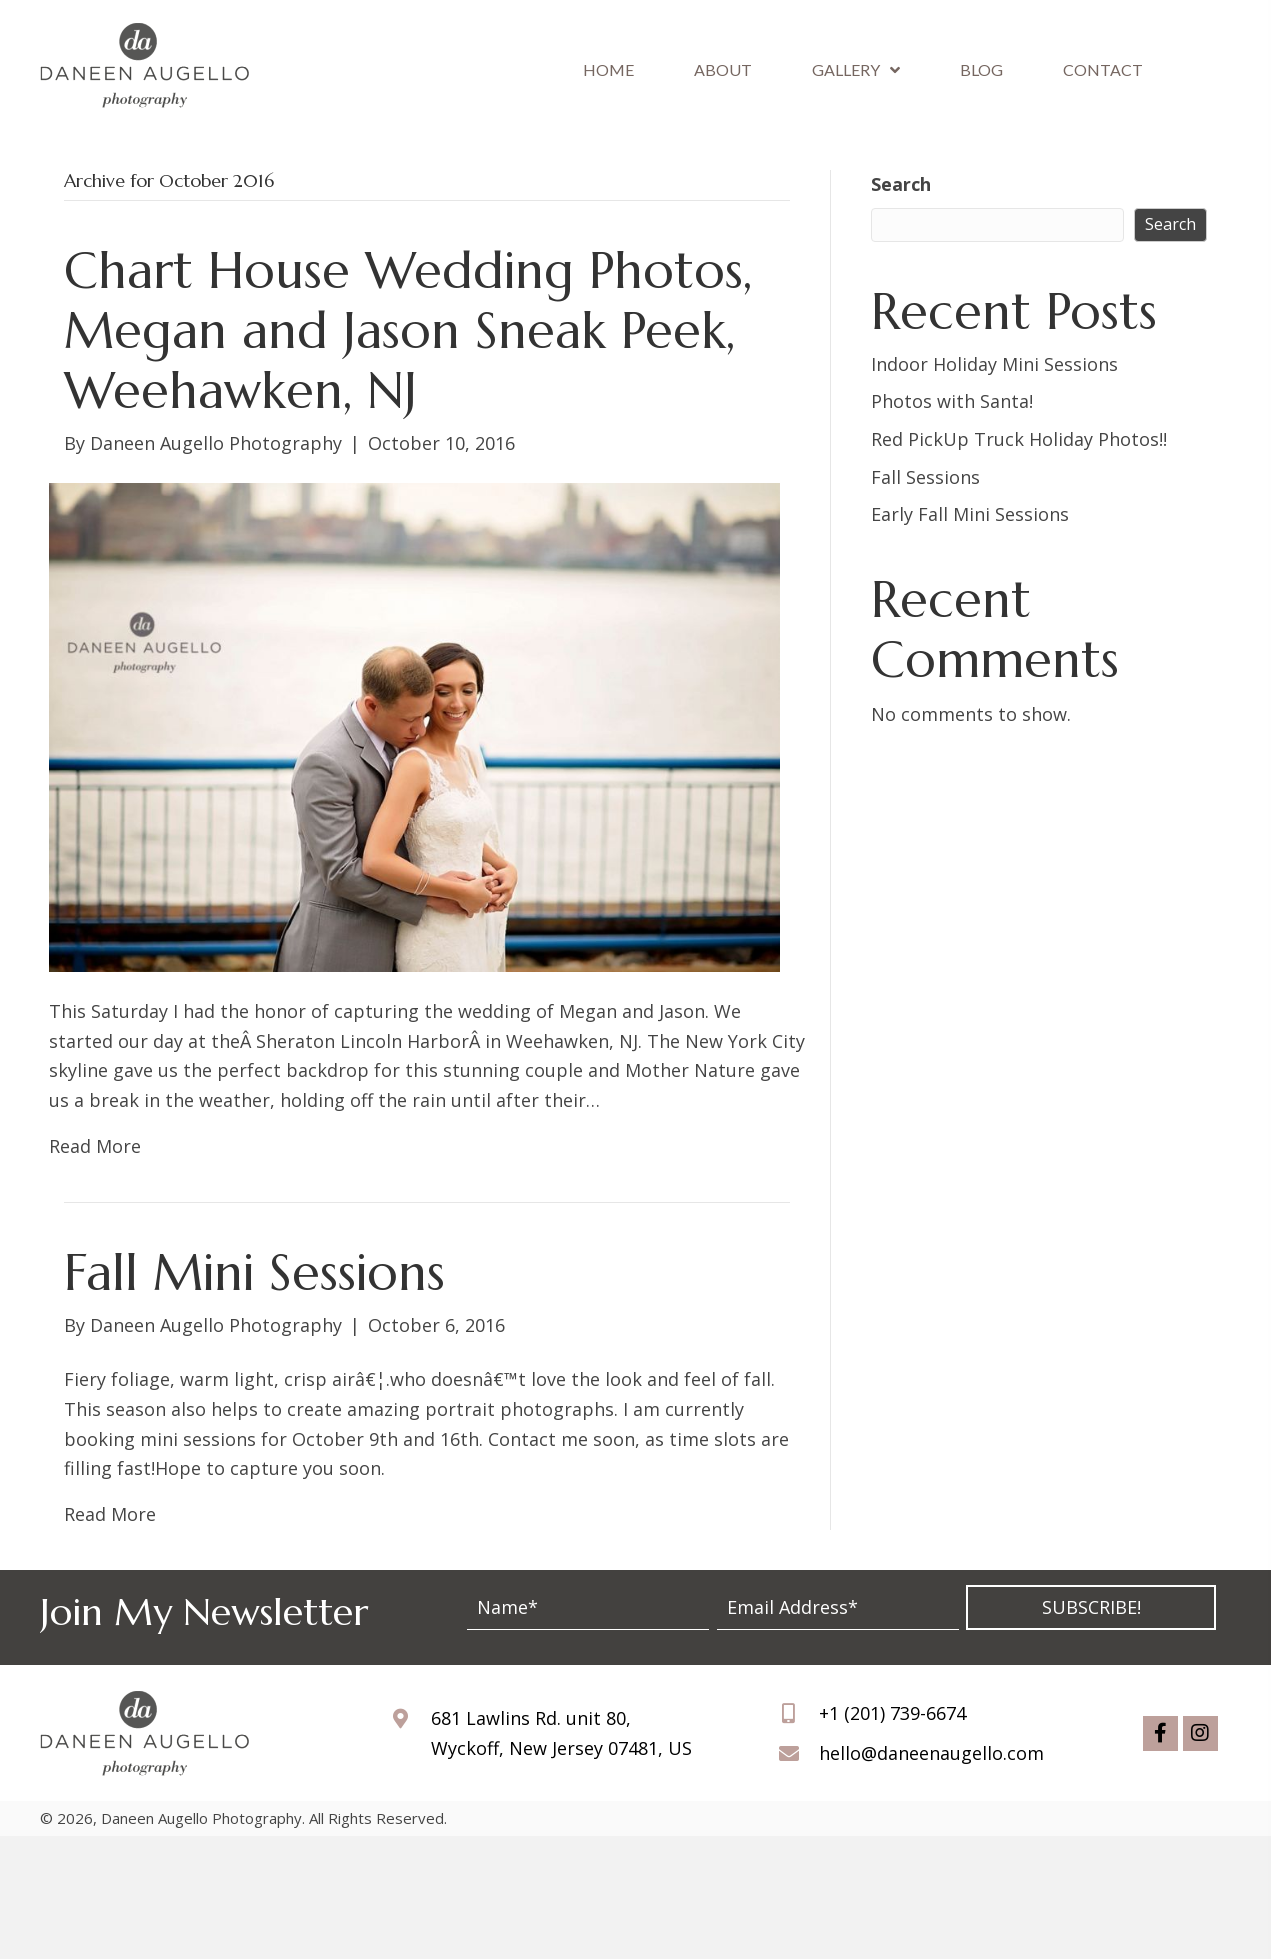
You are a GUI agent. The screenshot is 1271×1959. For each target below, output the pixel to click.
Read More (95, 1146)
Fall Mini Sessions (254, 1272)
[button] (1091, 1607)
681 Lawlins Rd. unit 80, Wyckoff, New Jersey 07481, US (561, 1733)
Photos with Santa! (952, 401)
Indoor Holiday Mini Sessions (994, 364)
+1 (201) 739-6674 (892, 1713)
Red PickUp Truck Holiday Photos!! (1019, 439)
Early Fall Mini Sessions (970, 514)
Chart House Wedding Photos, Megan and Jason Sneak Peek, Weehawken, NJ (408, 330)
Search (901, 184)
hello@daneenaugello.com (931, 1753)
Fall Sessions (925, 477)
